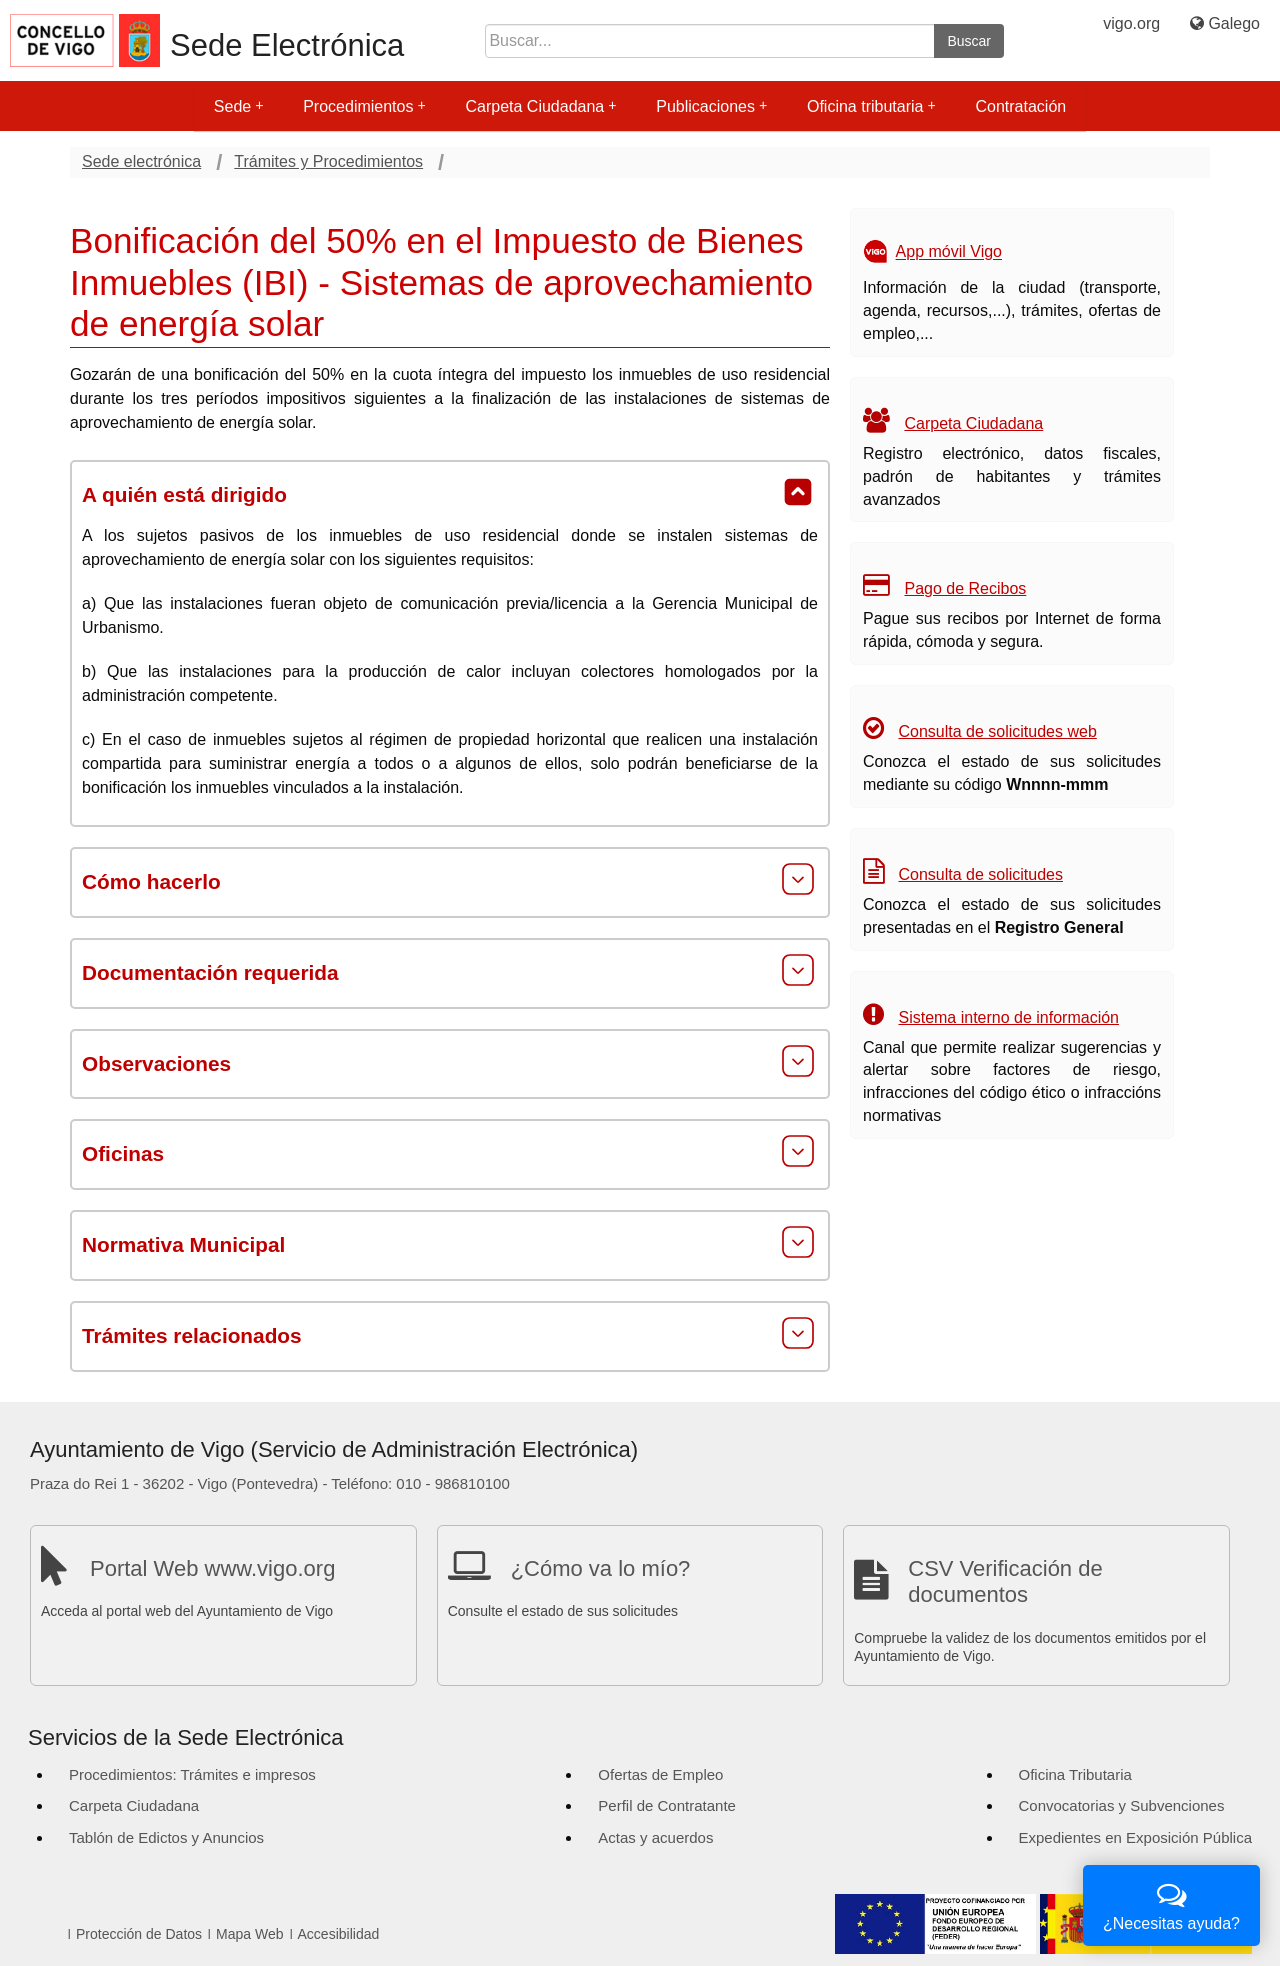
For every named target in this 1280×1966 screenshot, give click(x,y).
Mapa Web (249, 1934)
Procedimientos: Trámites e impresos (192, 1774)
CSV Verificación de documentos (1005, 1581)
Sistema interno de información (1008, 1017)
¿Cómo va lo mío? (601, 1568)
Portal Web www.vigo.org (212, 1568)
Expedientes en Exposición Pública (1135, 1837)
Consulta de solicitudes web (997, 731)
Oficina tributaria (871, 106)
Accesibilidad (339, 1934)
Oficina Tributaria (1075, 1774)
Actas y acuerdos (655, 1837)
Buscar (969, 41)
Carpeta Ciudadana (540, 106)
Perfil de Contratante (667, 1805)
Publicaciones (711, 106)
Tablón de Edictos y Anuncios (166, 1837)
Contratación (1020, 106)
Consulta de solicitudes (980, 874)
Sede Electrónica (287, 45)
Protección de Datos (139, 1934)
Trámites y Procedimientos (328, 161)
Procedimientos (364, 106)
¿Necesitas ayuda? (1171, 1903)
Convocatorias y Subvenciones (1122, 1805)
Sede (238, 106)
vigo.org (1131, 23)
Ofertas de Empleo (660, 1774)
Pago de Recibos (965, 588)
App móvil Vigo (949, 252)
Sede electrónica (141, 161)
